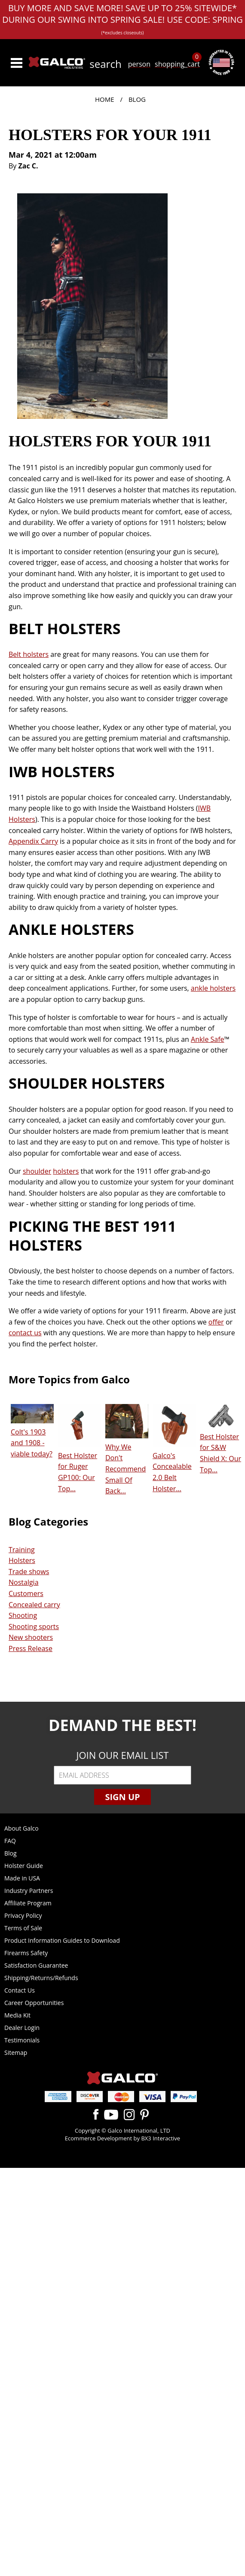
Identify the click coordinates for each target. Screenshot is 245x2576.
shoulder (37, 1171)
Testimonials (22, 2040)
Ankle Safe (207, 1039)
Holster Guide (23, 1866)
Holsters (22, 1560)
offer (216, 1322)
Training (22, 1549)
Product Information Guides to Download (62, 1940)
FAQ (10, 1841)
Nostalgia (24, 1582)
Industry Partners (28, 1890)
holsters (66, 1171)
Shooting (23, 1615)
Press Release (30, 1648)
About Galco (21, 1828)
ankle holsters (213, 988)
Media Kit (17, 2015)
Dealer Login (22, 2028)
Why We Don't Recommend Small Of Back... (125, 1469)
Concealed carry (34, 1604)
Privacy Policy (23, 1915)
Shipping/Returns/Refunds (41, 1978)
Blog (137, 99)
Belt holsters (29, 654)
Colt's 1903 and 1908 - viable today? (31, 1443)
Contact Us (19, 1990)
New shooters (31, 1637)
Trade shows (29, 1571)
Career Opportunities (34, 2003)
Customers (26, 1593)
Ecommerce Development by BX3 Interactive (122, 2138)
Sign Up (122, 1797)
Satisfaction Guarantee (36, 1965)
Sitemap (15, 2052)
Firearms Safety (26, 1953)
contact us (25, 1332)
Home (104, 99)
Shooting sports (34, 1626)
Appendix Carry (33, 841)
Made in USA (22, 1878)
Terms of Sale (23, 1928)
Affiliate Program (28, 1903)
